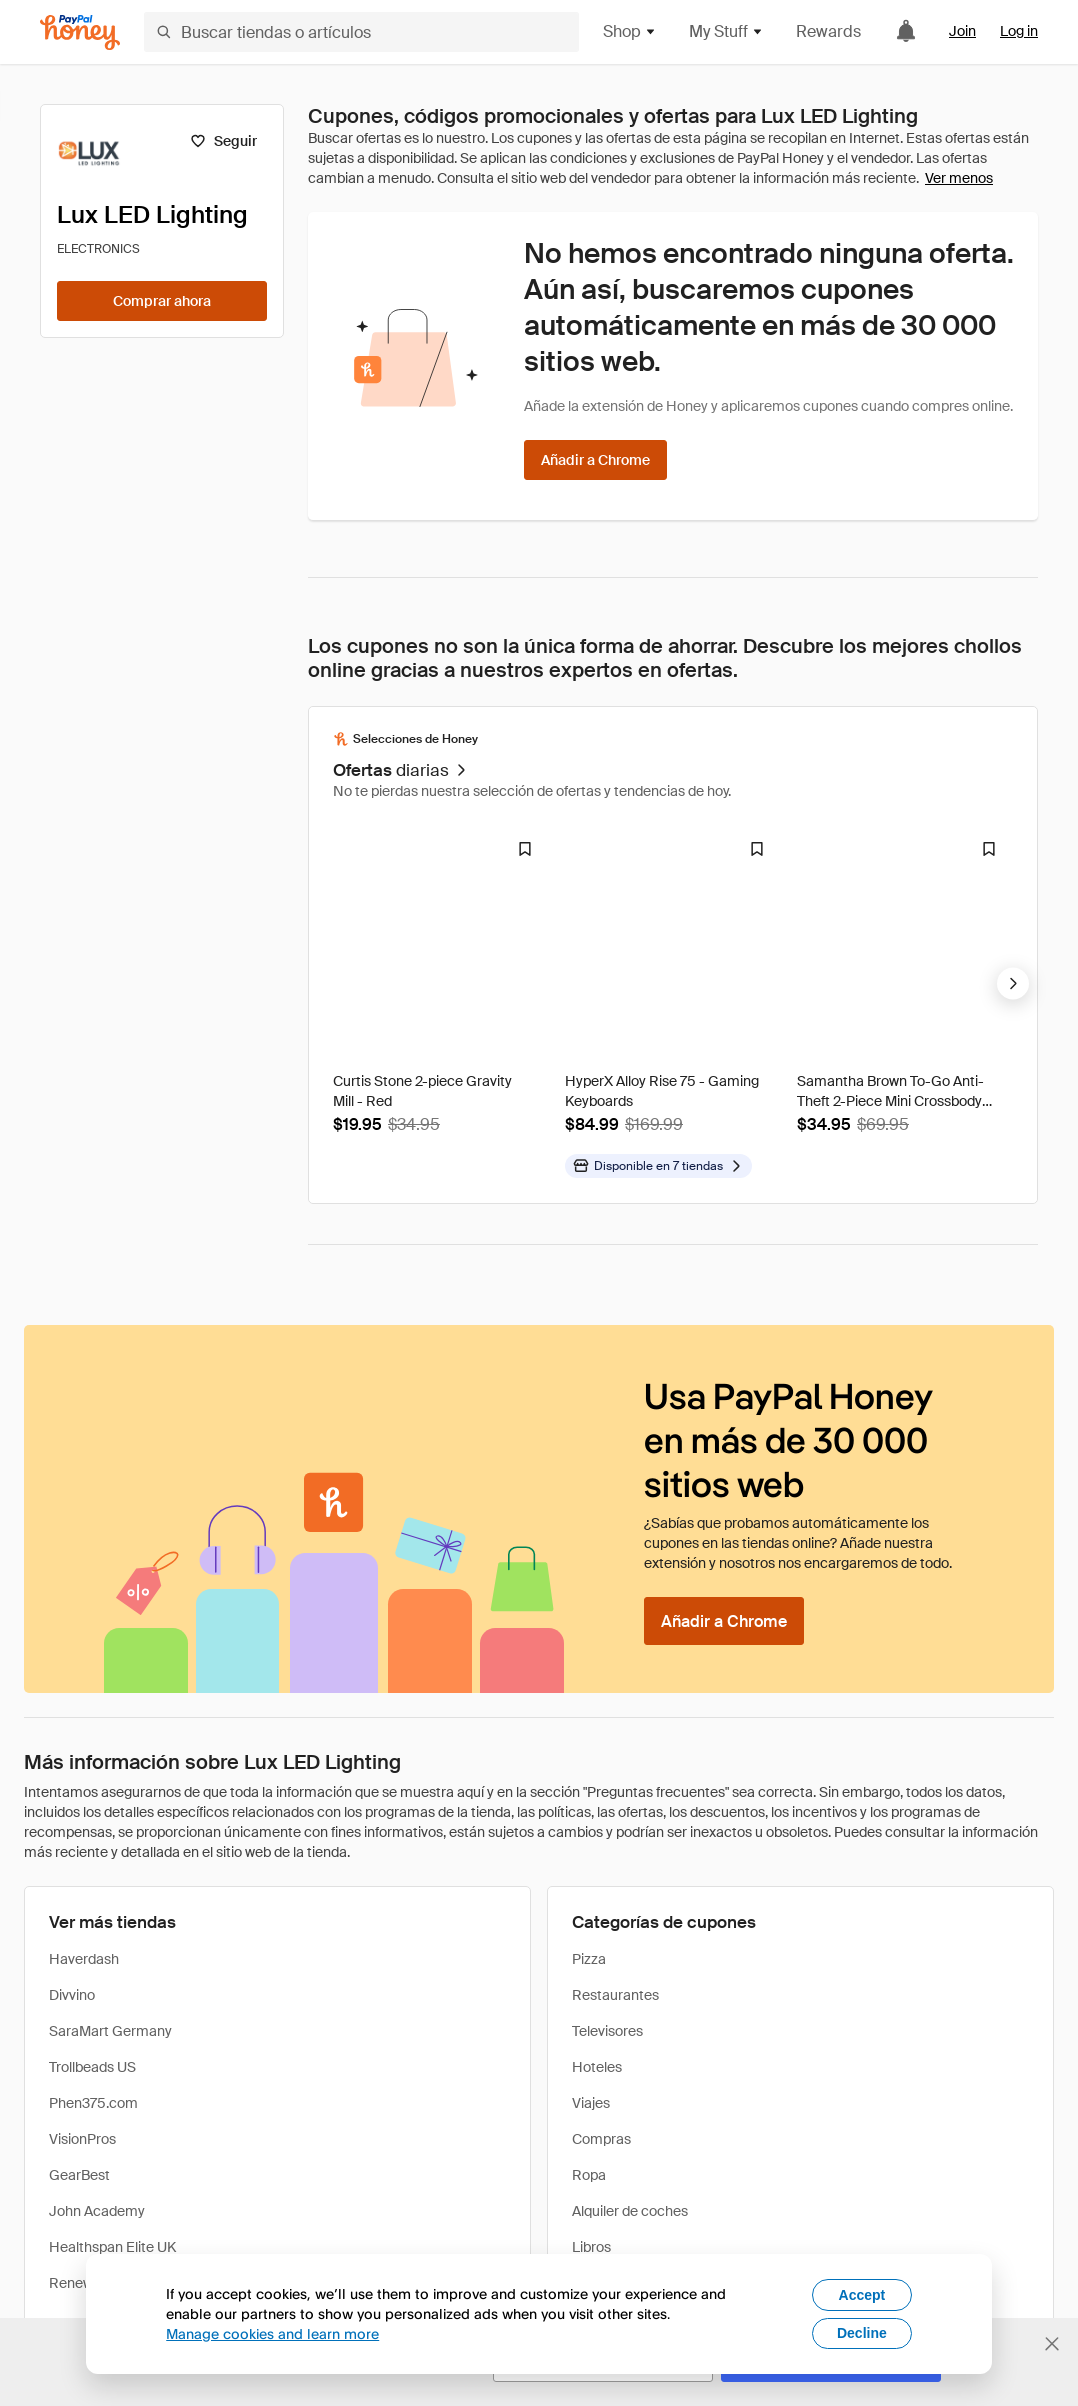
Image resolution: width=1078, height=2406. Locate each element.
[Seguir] (223, 141)
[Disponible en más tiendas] (658, 1166)
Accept (862, 2295)
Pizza (589, 1959)
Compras (601, 2139)
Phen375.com (93, 2103)
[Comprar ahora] (162, 301)
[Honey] (80, 32)
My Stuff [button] (726, 31)
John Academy (97, 2211)
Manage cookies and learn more (272, 2333)
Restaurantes (615, 1995)
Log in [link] (1019, 31)
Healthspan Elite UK (112, 2247)
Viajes (591, 2103)
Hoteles (597, 2067)
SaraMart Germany (110, 2031)
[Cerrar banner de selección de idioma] (1052, 2344)
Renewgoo (83, 2283)
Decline (862, 2333)
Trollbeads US (92, 2067)
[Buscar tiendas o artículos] (361, 32)
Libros (591, 2247)
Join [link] (962, 31)
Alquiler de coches (630, 2211)
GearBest (79, 2175)
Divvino (72, 1995)
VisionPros (82, 2139)
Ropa (589, 2175)
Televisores (607, 2031)
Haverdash (84, 1959)
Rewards (828, 31)
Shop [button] (630, 31)
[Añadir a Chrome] (595, 460)
